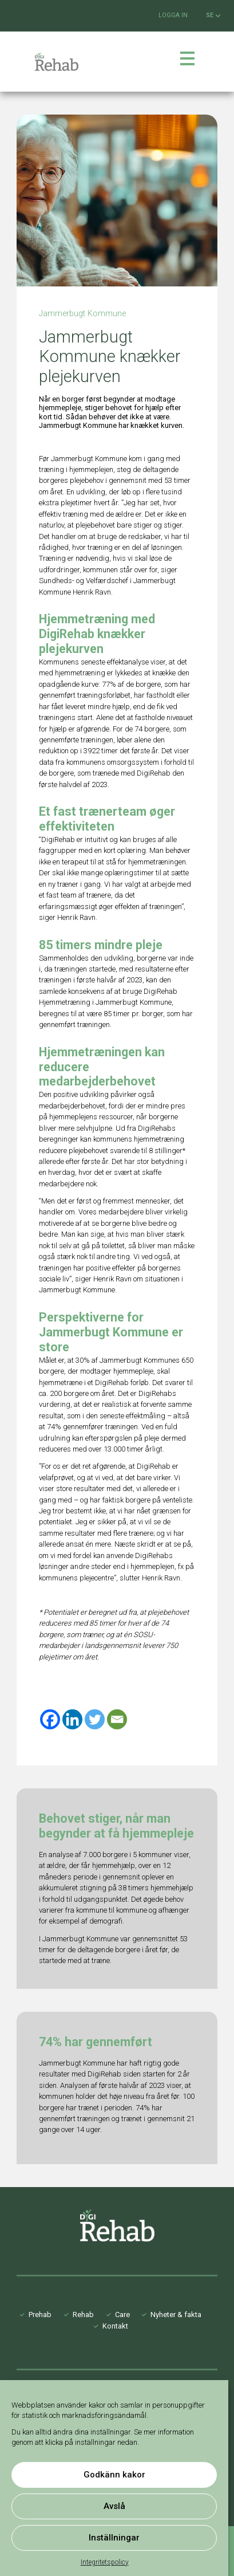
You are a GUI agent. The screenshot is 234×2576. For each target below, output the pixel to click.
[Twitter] (95, 1719)
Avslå (114, 2506)
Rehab (83, 2314)
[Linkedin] (72, 1719)
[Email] (117, 1719)
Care (122, 2314)
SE (213, 15)
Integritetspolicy (105, 2562)
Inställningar (114, 2537)
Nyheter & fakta (175, 2314)
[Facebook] (50, 1719)
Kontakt (115, 2326)
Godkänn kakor (114, 2474)
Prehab (40, 2314)
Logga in (173, 15)
